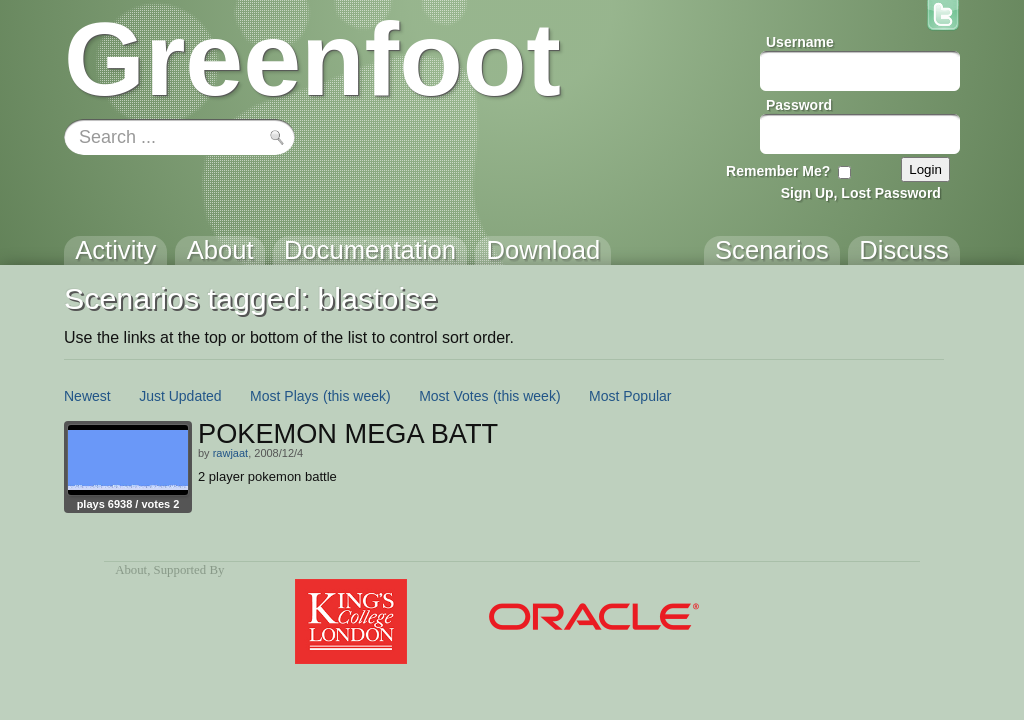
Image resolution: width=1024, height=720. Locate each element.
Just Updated (180, 396)
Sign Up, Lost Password (861, 193)
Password (799, 105)
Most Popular (630, 396)
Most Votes (453, 396)
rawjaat (230, 453)
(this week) (357, 396)
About (131, 570)
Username (800, 42)
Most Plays (284, 396)
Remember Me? (778, 171)
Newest (87, 396)
